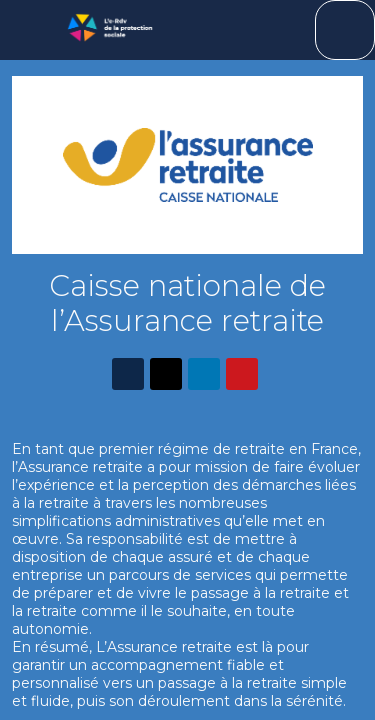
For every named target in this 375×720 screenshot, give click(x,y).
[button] (30, 30)
